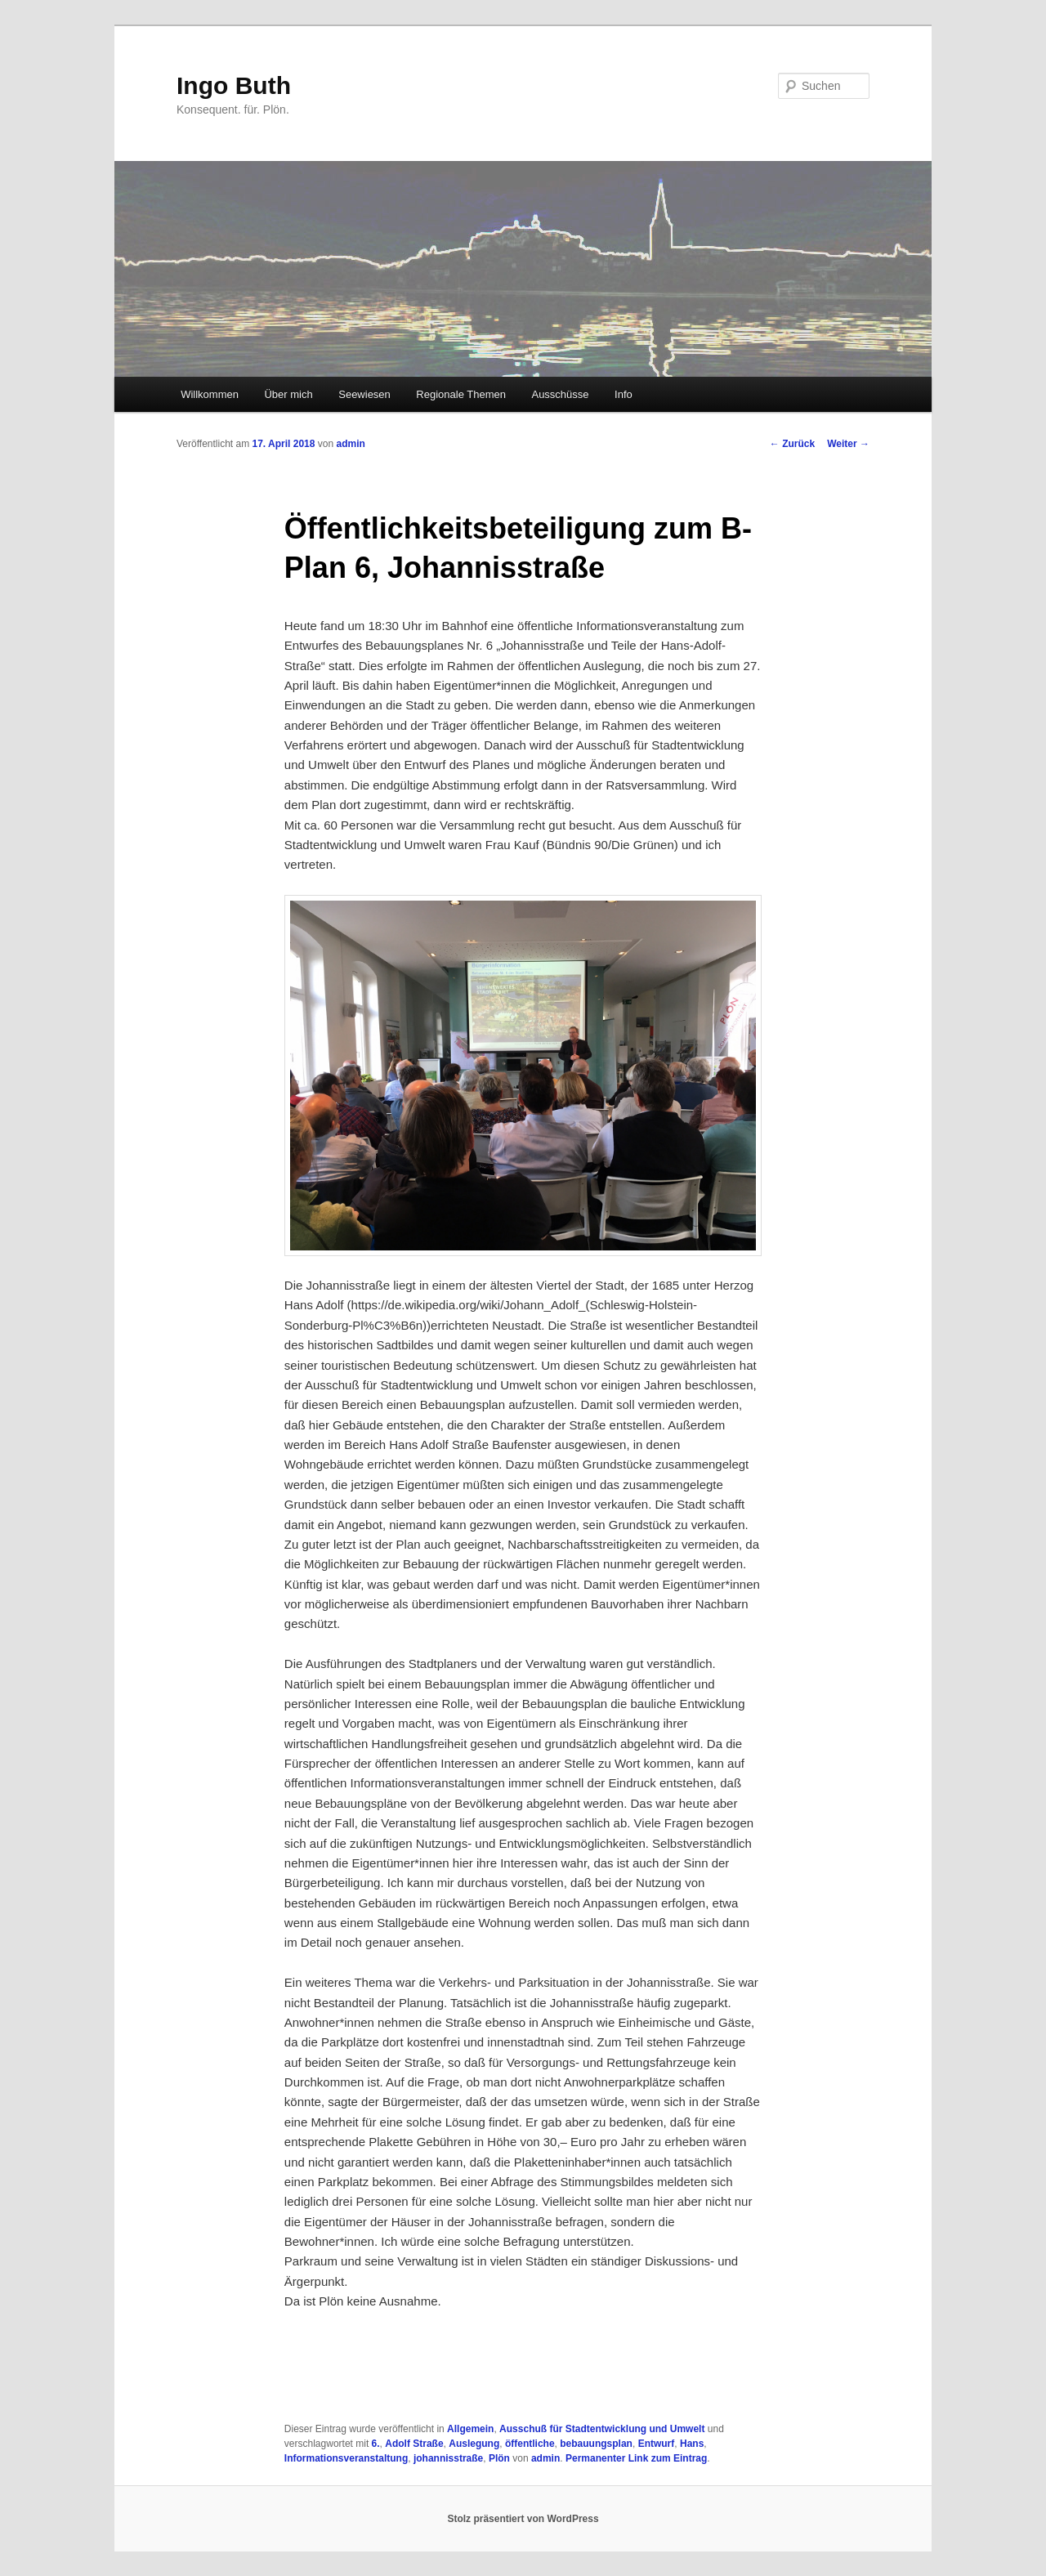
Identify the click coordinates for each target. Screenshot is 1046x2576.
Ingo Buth (234, 85)
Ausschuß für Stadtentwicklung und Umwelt (601, 2429)
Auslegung (474, 2443)
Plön (499, 2458)
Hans (692, 2443)
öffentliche (530, 2443)
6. (376, 2443)
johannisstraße (448, 2458)
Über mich (288, 394)
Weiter (848, 443)
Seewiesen (364, 394)
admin (350, 443)
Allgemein (470, 2429)
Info (624, 394)
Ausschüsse (559, 394)
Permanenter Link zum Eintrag (636, 2458)
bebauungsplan (596, 2443)
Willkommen (210, 394)
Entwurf (656, 2443)
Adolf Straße (414, 2443)
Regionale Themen (461, 394)
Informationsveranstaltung (346, 2458)
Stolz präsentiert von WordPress (522, 2519)
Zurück (792, 443)
